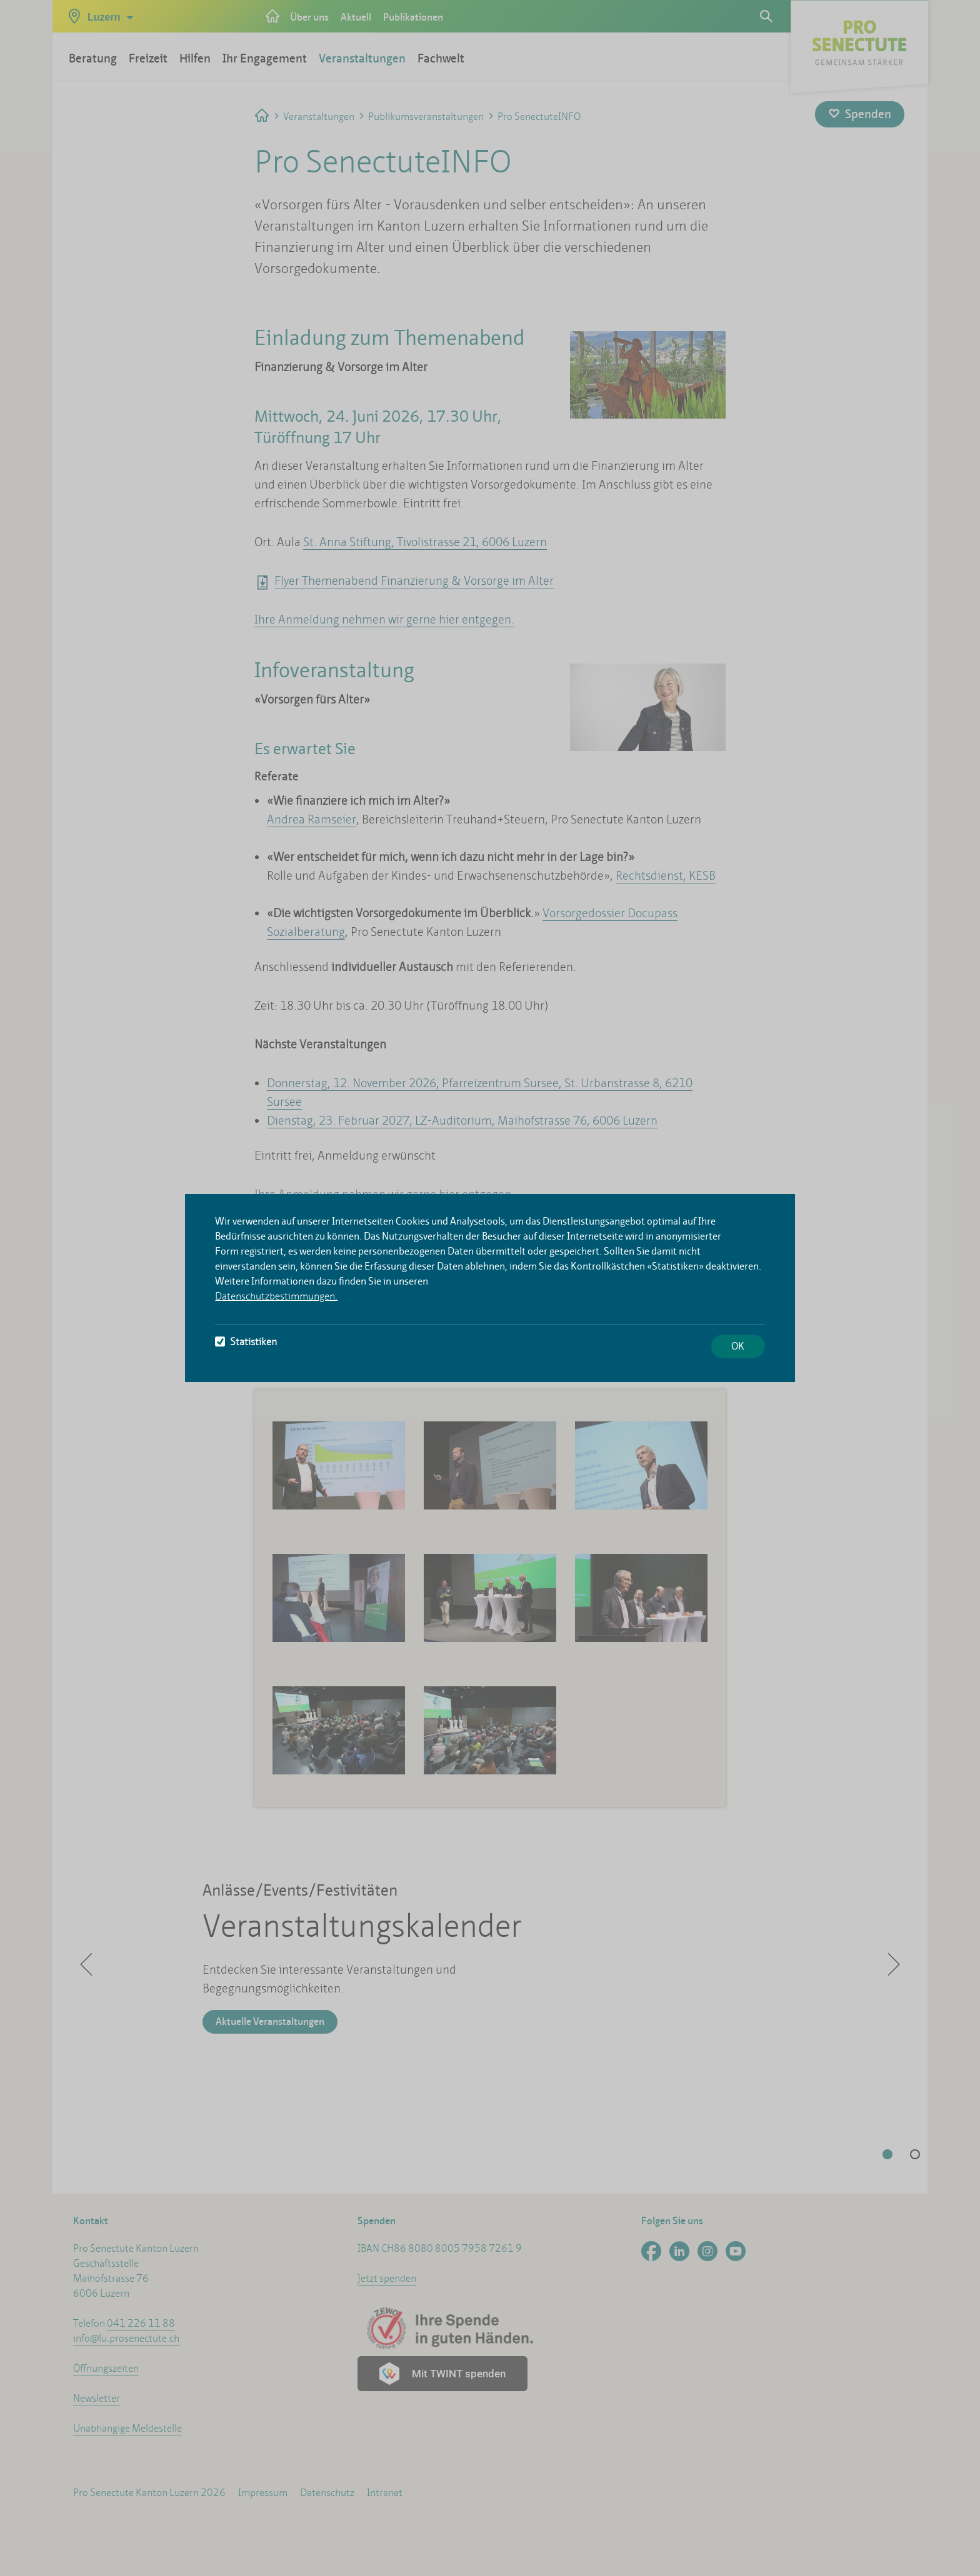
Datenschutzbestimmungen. (276, 1296)
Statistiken (246, 1341)
